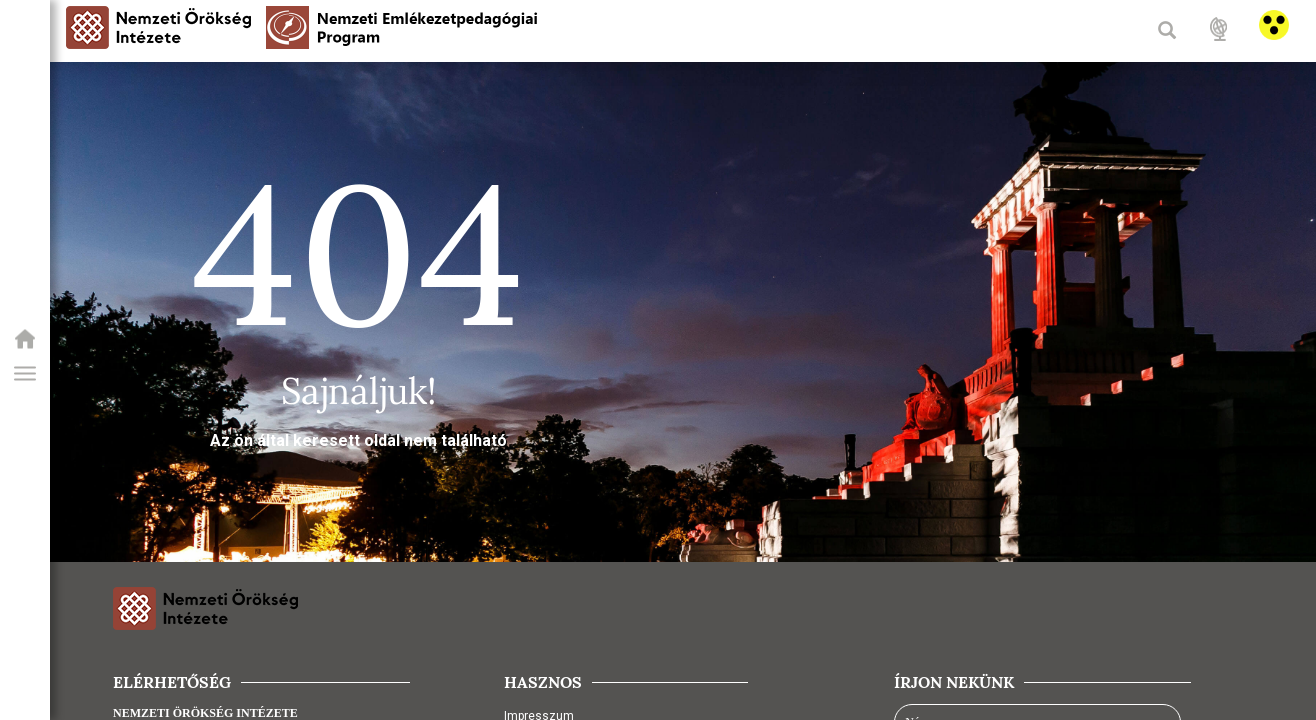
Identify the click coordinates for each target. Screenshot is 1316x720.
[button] (25, 374)
